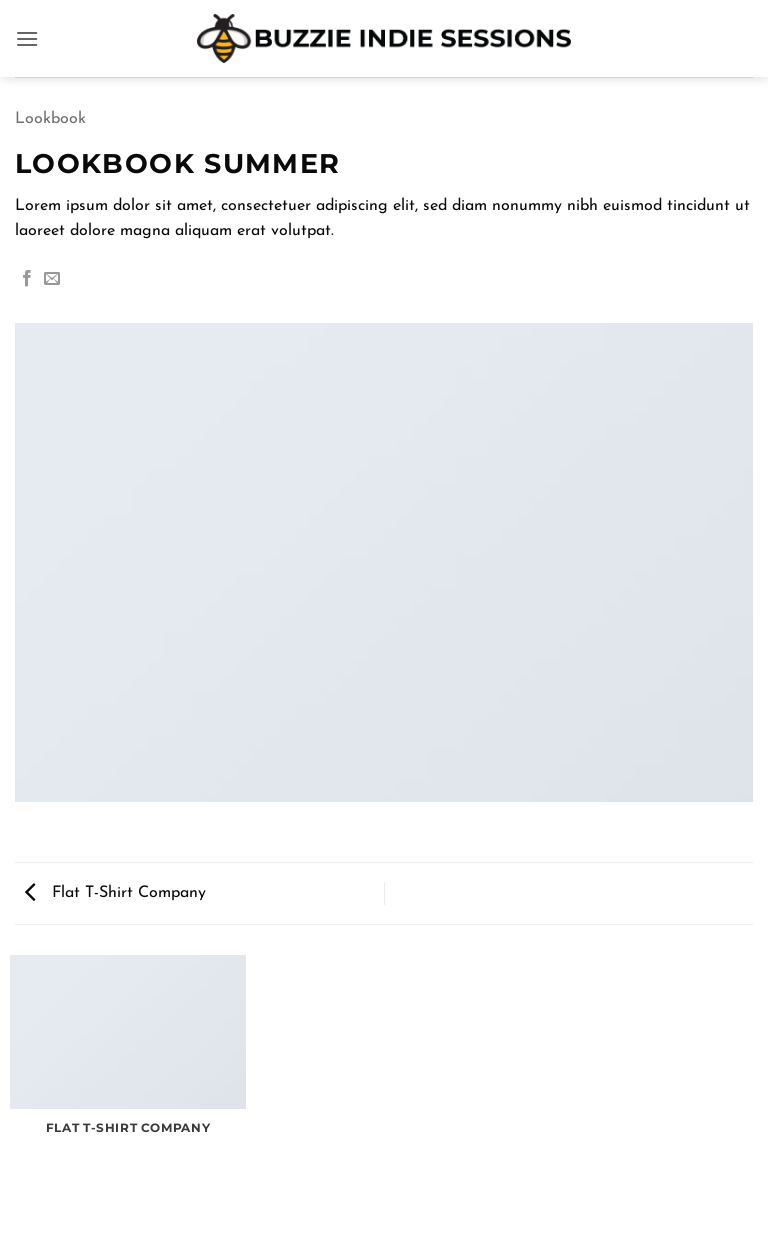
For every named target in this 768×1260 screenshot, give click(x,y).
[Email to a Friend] (52, 279)
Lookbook (50, 119)
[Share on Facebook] (27, 279)
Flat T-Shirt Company (115, 893)
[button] (27, 38)
